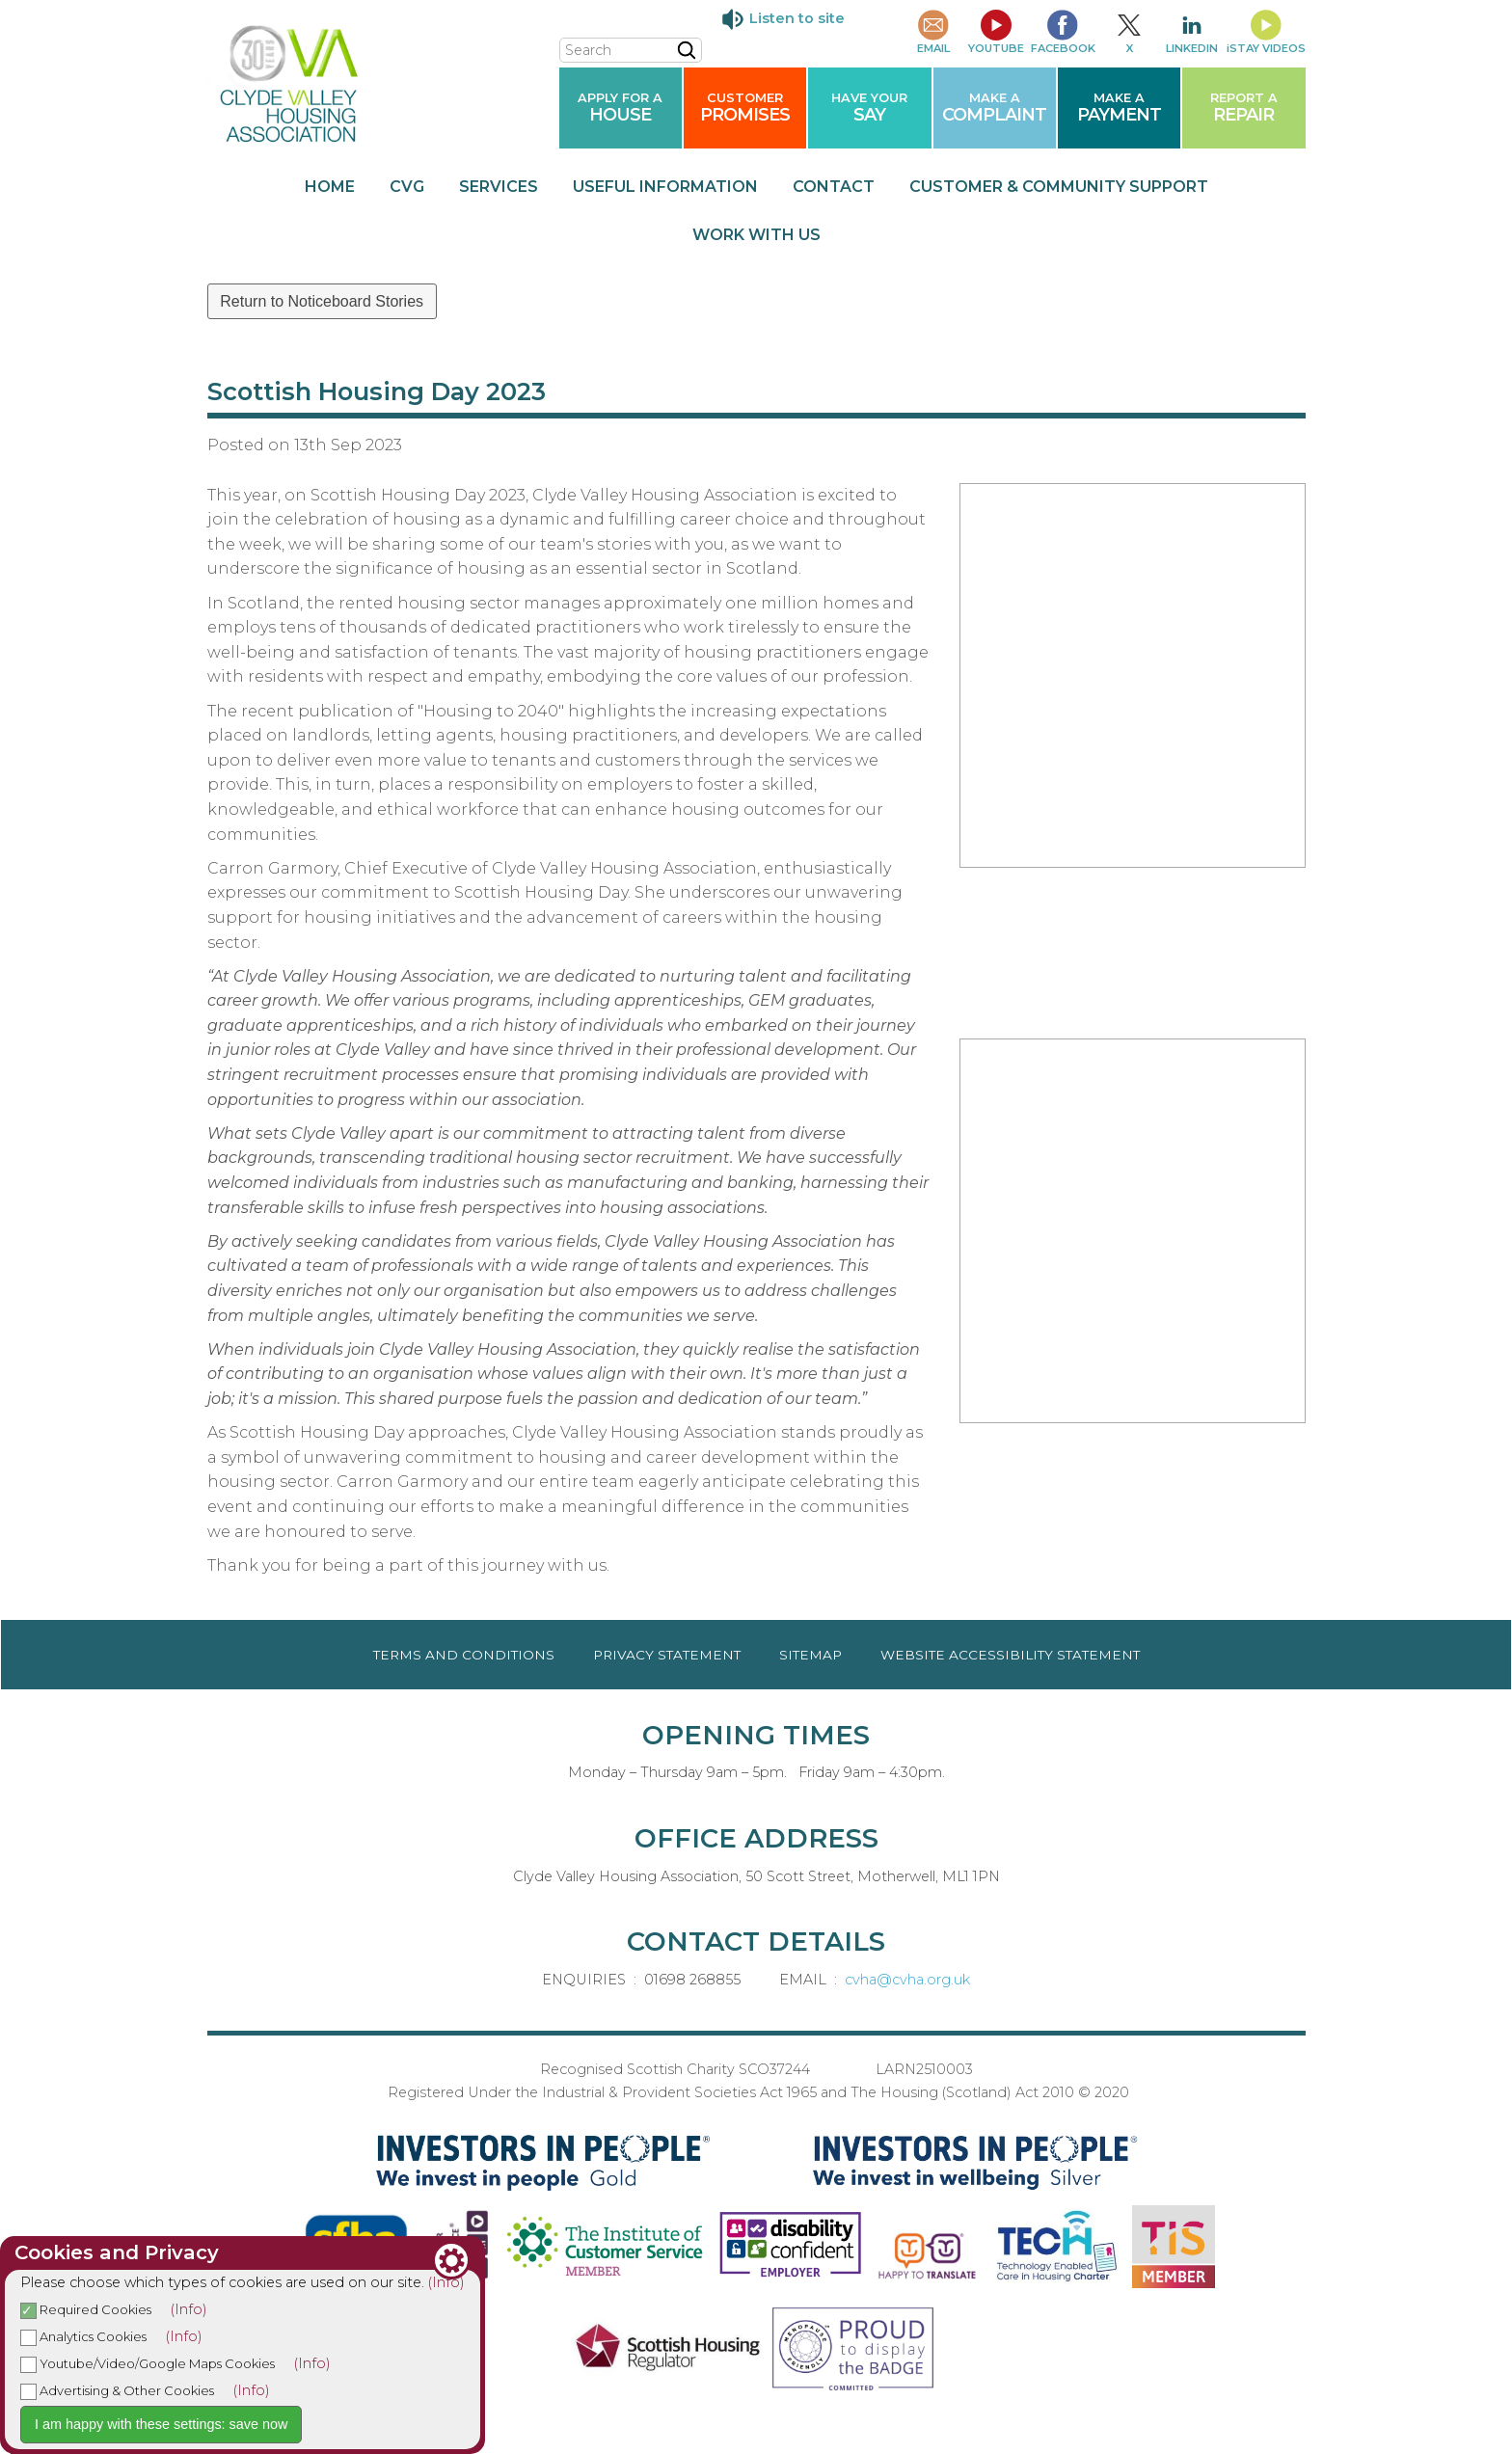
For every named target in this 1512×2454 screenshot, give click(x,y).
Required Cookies (85, 2309)
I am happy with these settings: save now (161, 2424)
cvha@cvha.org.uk (907, 1979)
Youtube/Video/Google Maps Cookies (147, 2363)
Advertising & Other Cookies (117, 2390)
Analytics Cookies (83, 2336)
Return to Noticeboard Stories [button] (321, 301)
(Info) (446, 2282)
